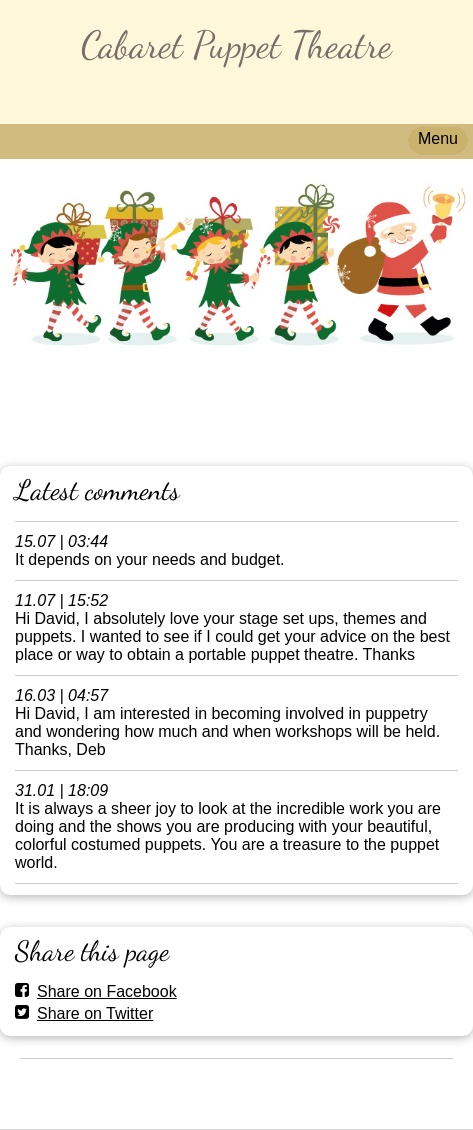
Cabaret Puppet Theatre (236, 45)
